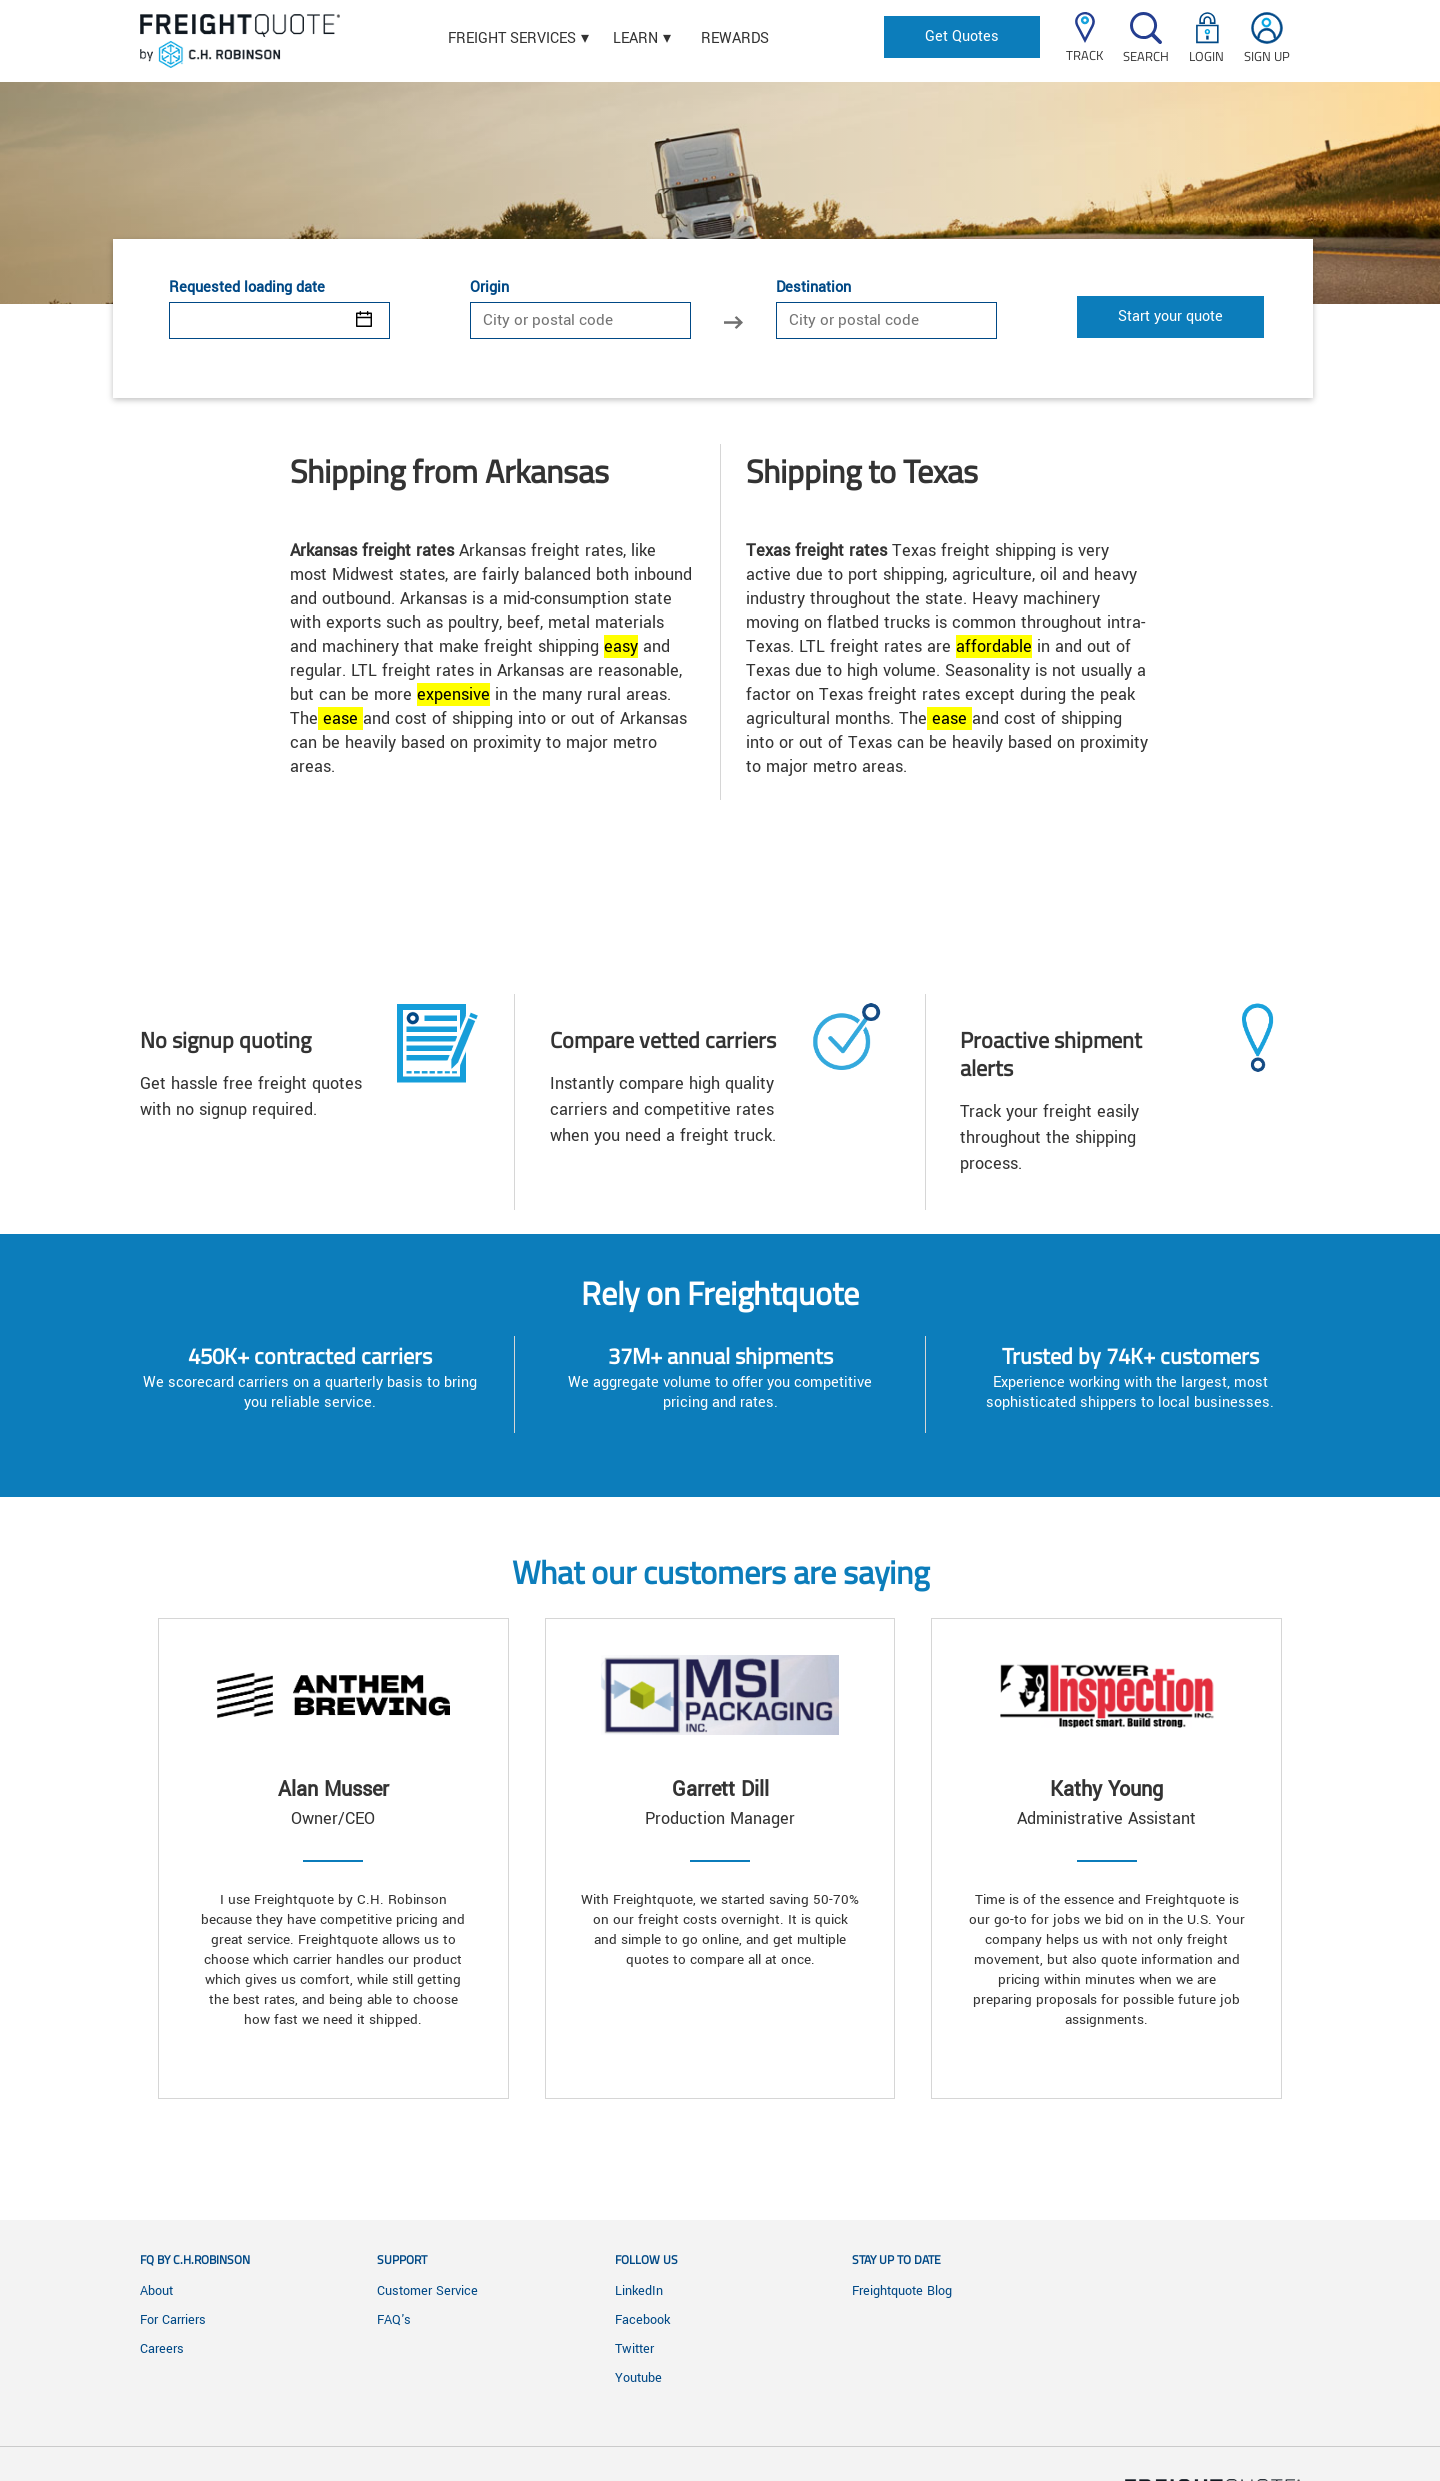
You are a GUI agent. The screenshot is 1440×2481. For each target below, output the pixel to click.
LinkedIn (639, 2291)
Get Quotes (962, 36)
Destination (813, 288)
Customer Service (427, 2291)
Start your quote (1170, 316)
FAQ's (394, 2320)
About (156, 2291)
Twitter (634, 2349)
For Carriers (173, 2320)
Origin (489, 288)
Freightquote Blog (902, 2291)
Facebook (642, 2320)
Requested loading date (247, 288)
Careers (162, 2349)
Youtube (638, 2378)
